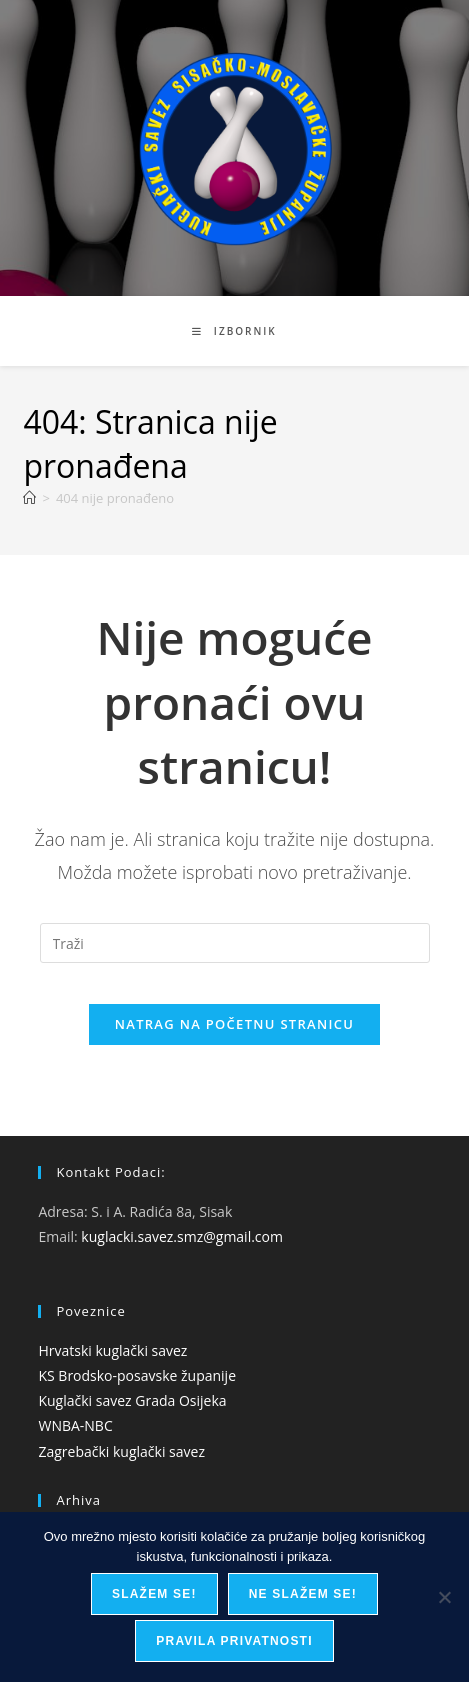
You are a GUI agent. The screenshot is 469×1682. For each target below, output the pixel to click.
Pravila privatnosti (234, 1641)
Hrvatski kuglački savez (112, 1350)
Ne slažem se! (303, 1594)
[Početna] (29, 498)
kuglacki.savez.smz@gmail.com (182, 1236)
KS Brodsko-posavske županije (137, 1375)
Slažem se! (154, 1594)
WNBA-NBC (75, 1425)
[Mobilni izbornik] (234, 331)
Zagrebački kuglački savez (121, 1451)
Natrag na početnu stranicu (235, 1024)
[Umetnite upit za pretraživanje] (235, 943)
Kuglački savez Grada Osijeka (132, 1400)
